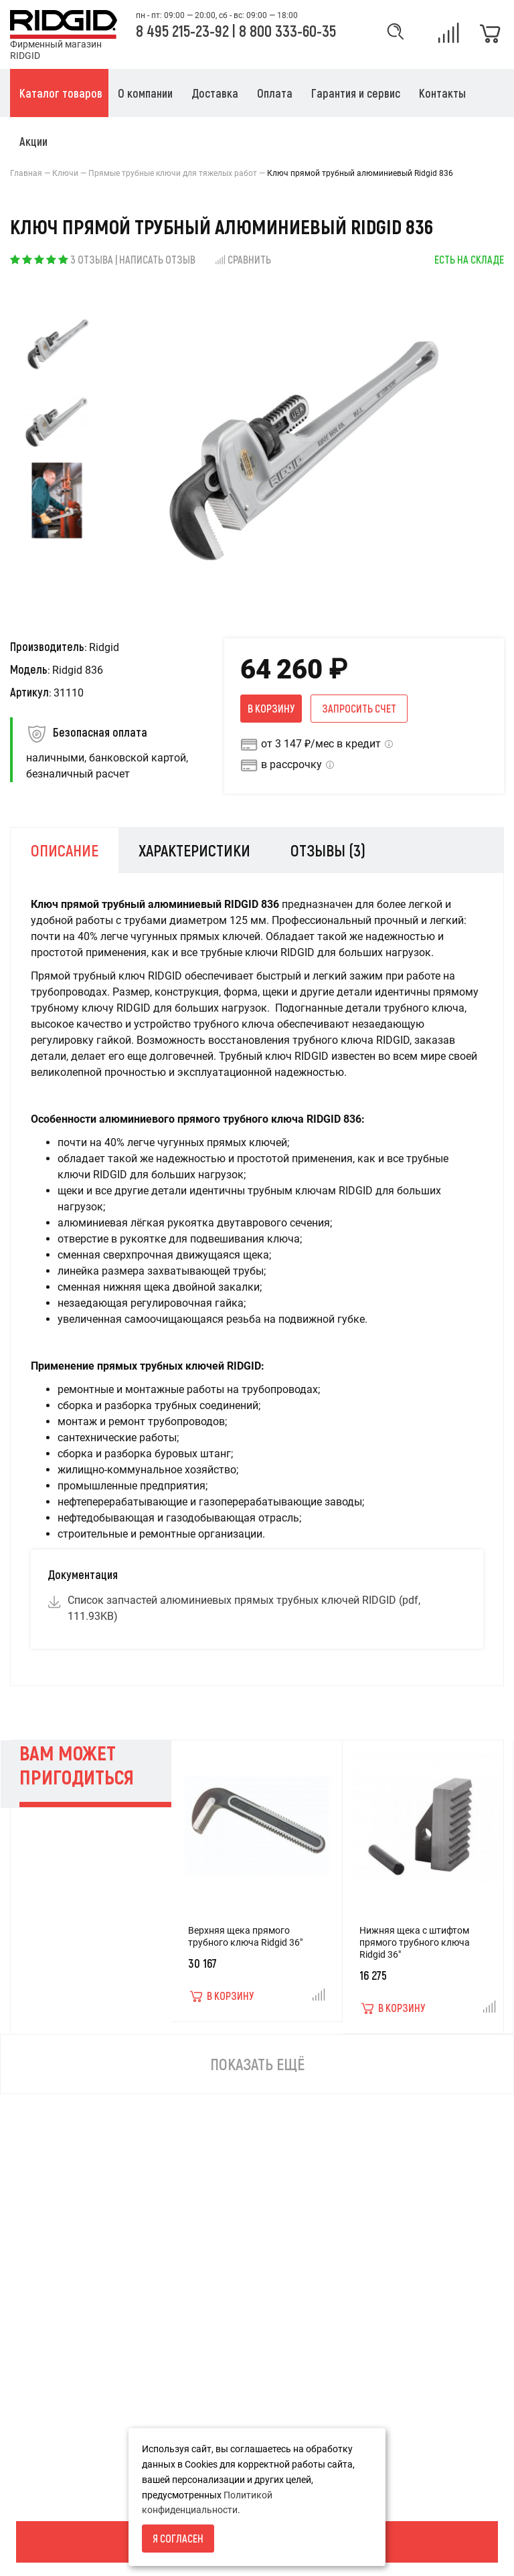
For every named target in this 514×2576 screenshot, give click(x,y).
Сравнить (242, 259)
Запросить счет (359, 708)
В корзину (271, 708)
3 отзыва (91, 259)
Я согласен (178, 2538)
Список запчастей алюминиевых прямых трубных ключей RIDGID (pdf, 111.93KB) (244, 1608)
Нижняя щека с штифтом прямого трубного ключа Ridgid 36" (414, 1942)
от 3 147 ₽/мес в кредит (321, 743)
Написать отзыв (157, 259)
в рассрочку (291, 764)
